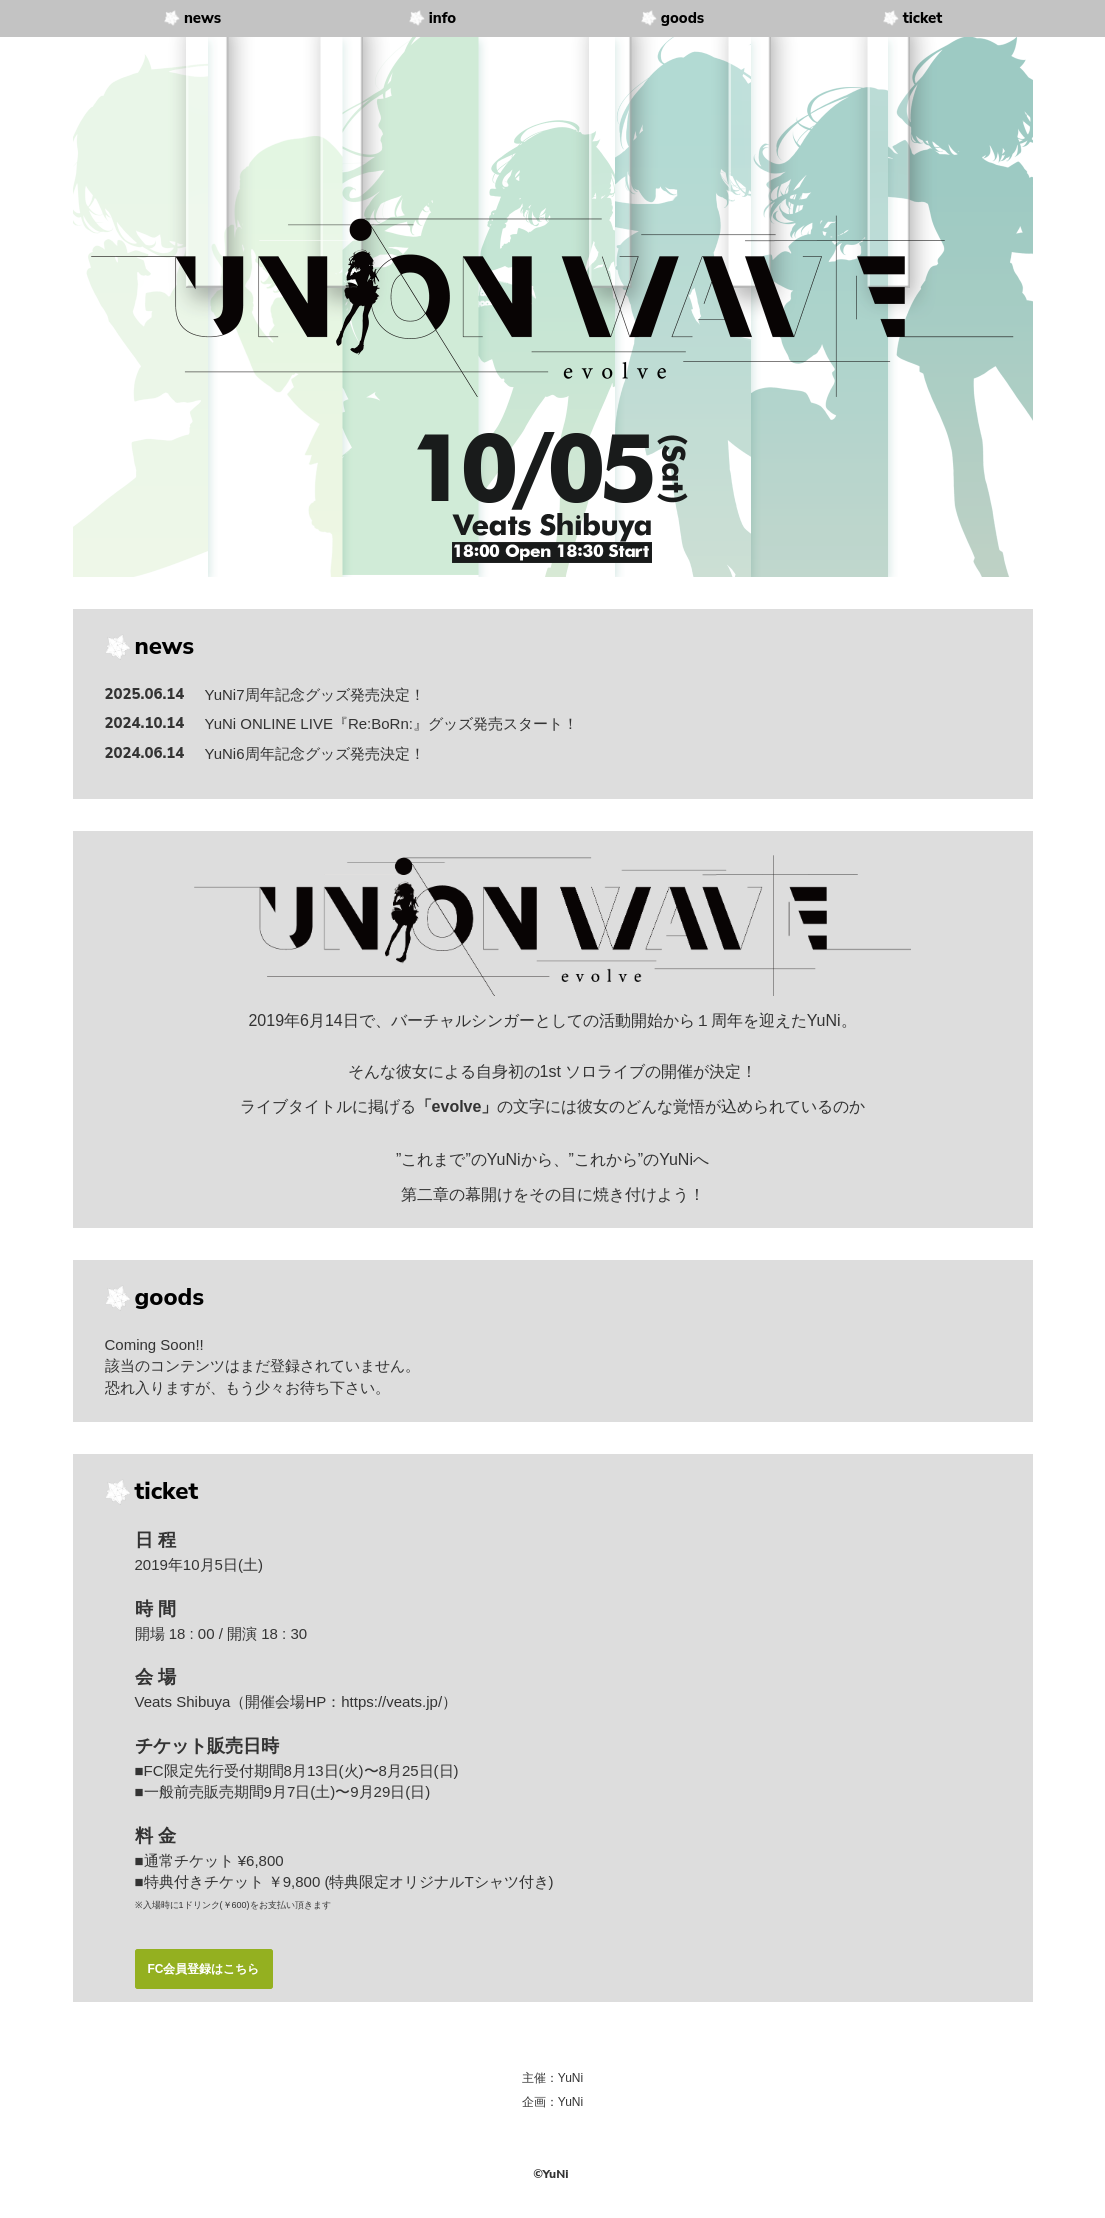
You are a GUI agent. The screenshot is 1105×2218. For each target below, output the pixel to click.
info (442, 18)
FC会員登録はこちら (204, 1969)
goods (682, 18)
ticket (923, 18)
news (202, 18)
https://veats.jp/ (391, 1701)
